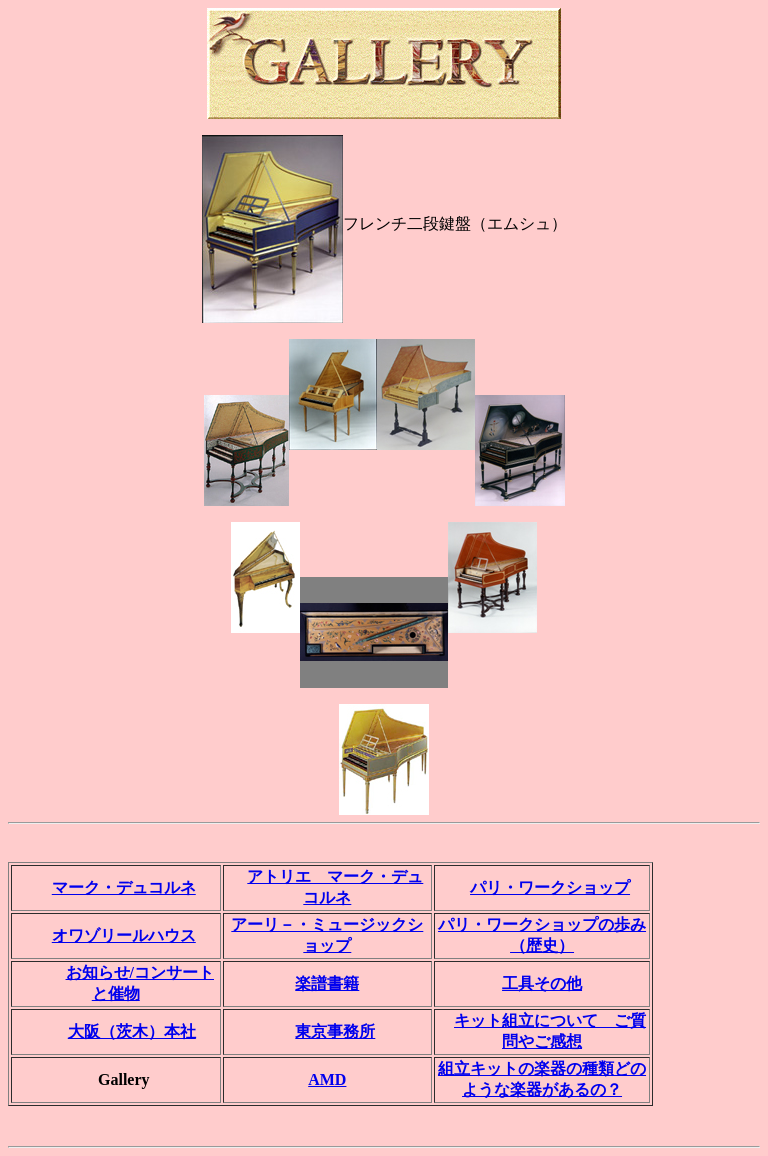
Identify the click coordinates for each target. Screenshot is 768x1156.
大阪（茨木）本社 (132, 1031)
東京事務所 (335, 1031)
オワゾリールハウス (124, 935)
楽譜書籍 (327, 983)
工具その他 (542, 983)
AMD (327, 1079)
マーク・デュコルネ (124, 887)
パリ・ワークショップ (550, 887)
